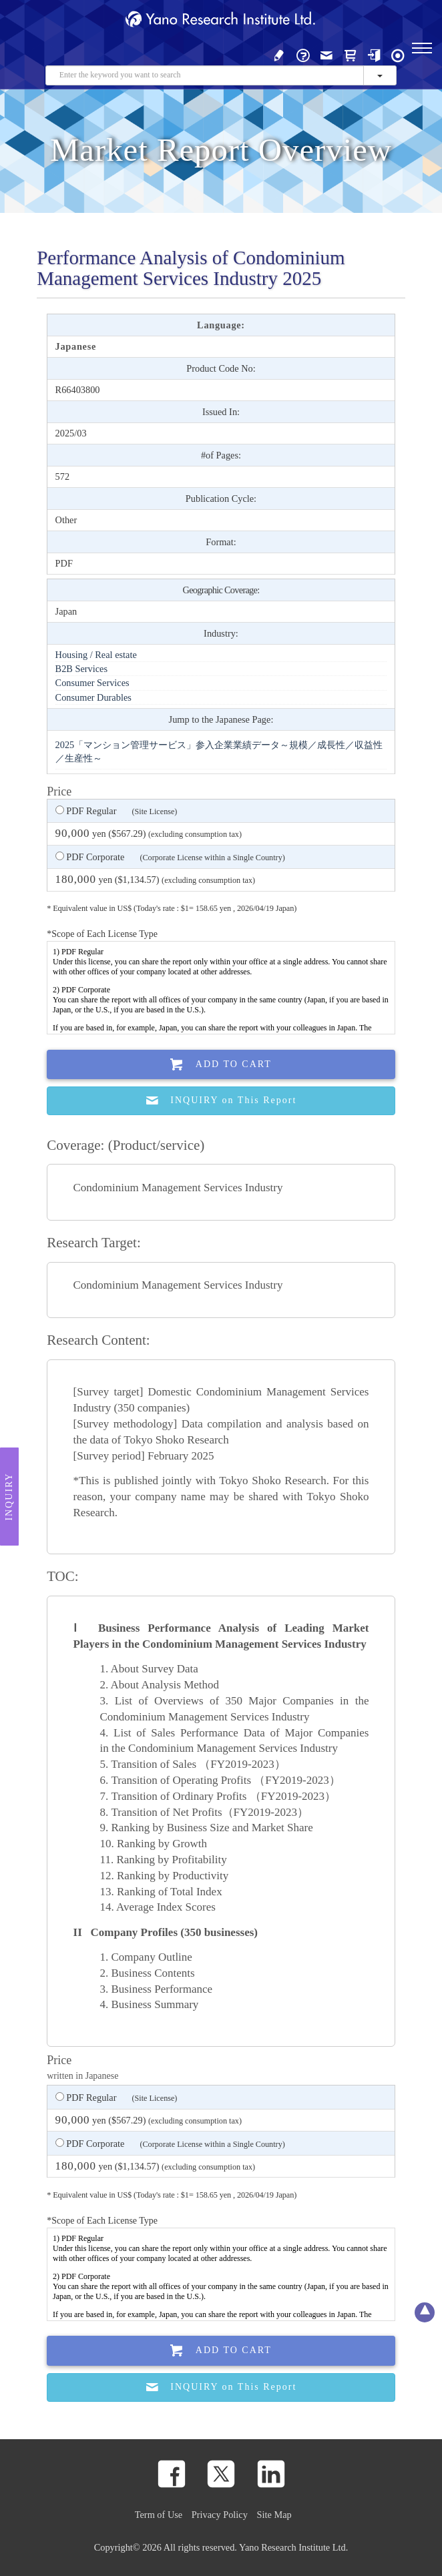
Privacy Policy (220, 2514)
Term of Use (158, 2514)
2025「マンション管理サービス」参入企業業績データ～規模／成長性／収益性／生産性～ (219, 751)
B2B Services (81, 668)
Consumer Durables (93, 697)
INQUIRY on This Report (221, 1100)
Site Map (274, 2514)
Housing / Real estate (96, 654)
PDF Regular (116, 811)
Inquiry (9, 1496)
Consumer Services (92, 682)
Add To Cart (221, 1064)
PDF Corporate (170, 857)
